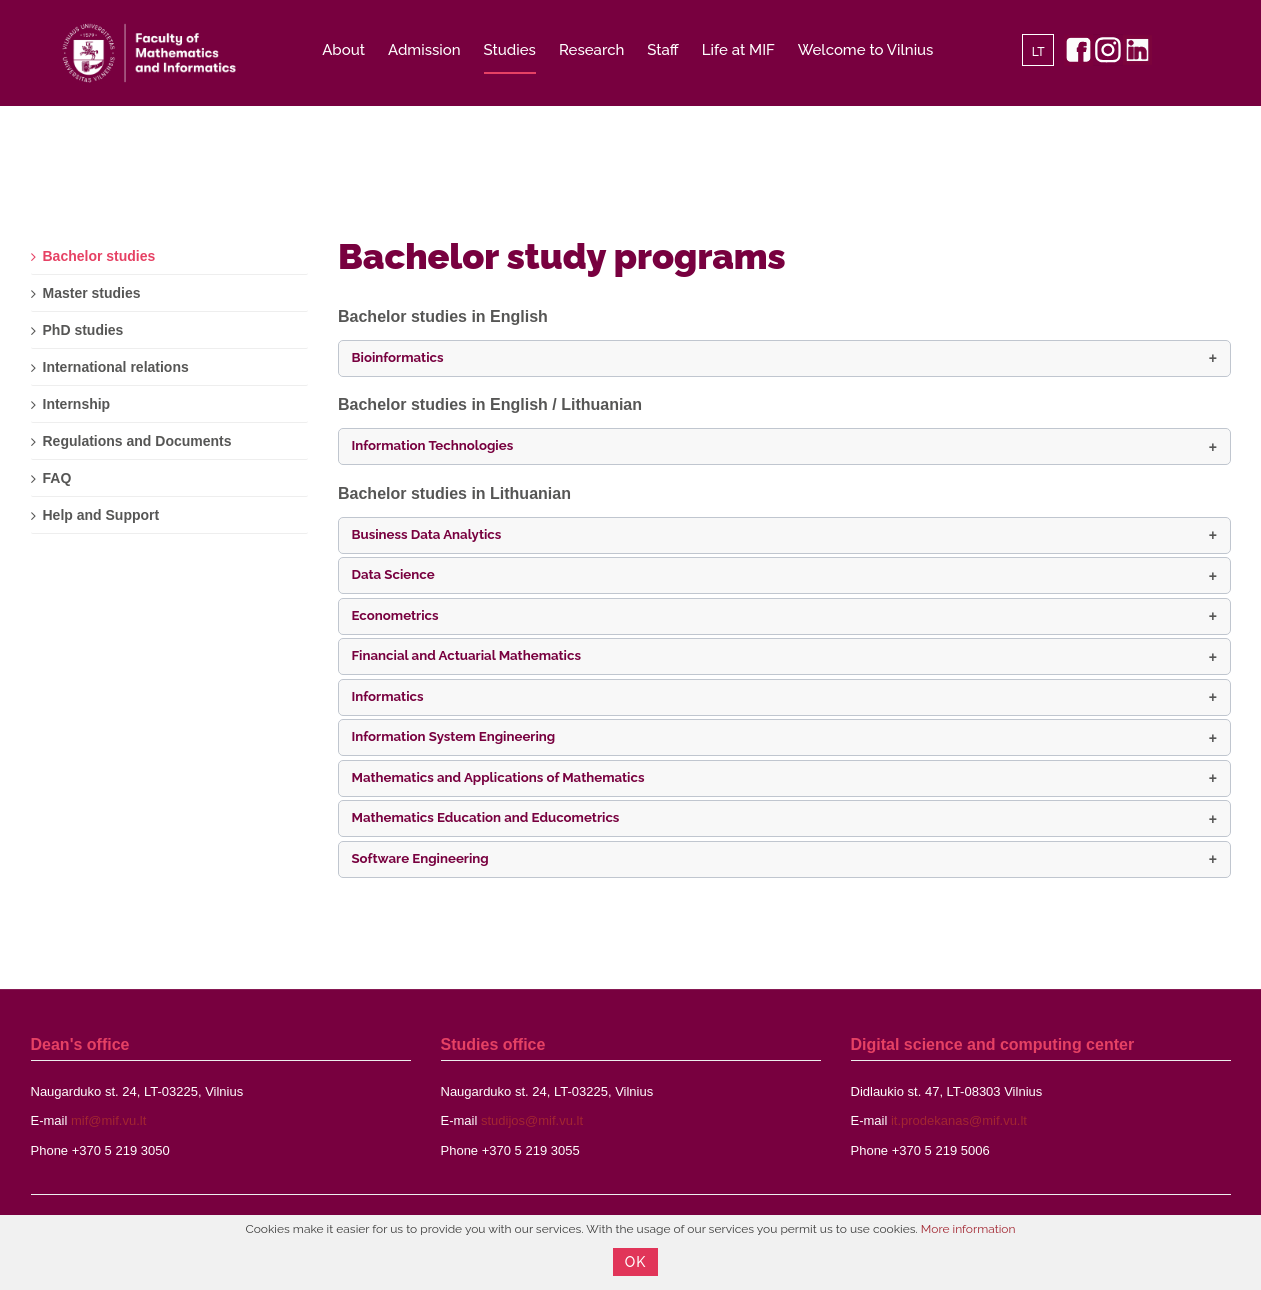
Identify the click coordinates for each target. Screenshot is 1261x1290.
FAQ (57, 478)
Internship (77, 404)
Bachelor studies (99, 256)
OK (636, 1262)
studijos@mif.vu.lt (532, 1120)
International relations (116, 367)
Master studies (92, 293)
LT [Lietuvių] (1038, 52)
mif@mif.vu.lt (108, 1120)
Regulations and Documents (137, 441)
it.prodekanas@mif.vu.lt (959, 1120)
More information (968, 1229)
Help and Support (101, 515)
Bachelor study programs (562, 256)
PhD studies (83, 330)
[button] (784, 358)
